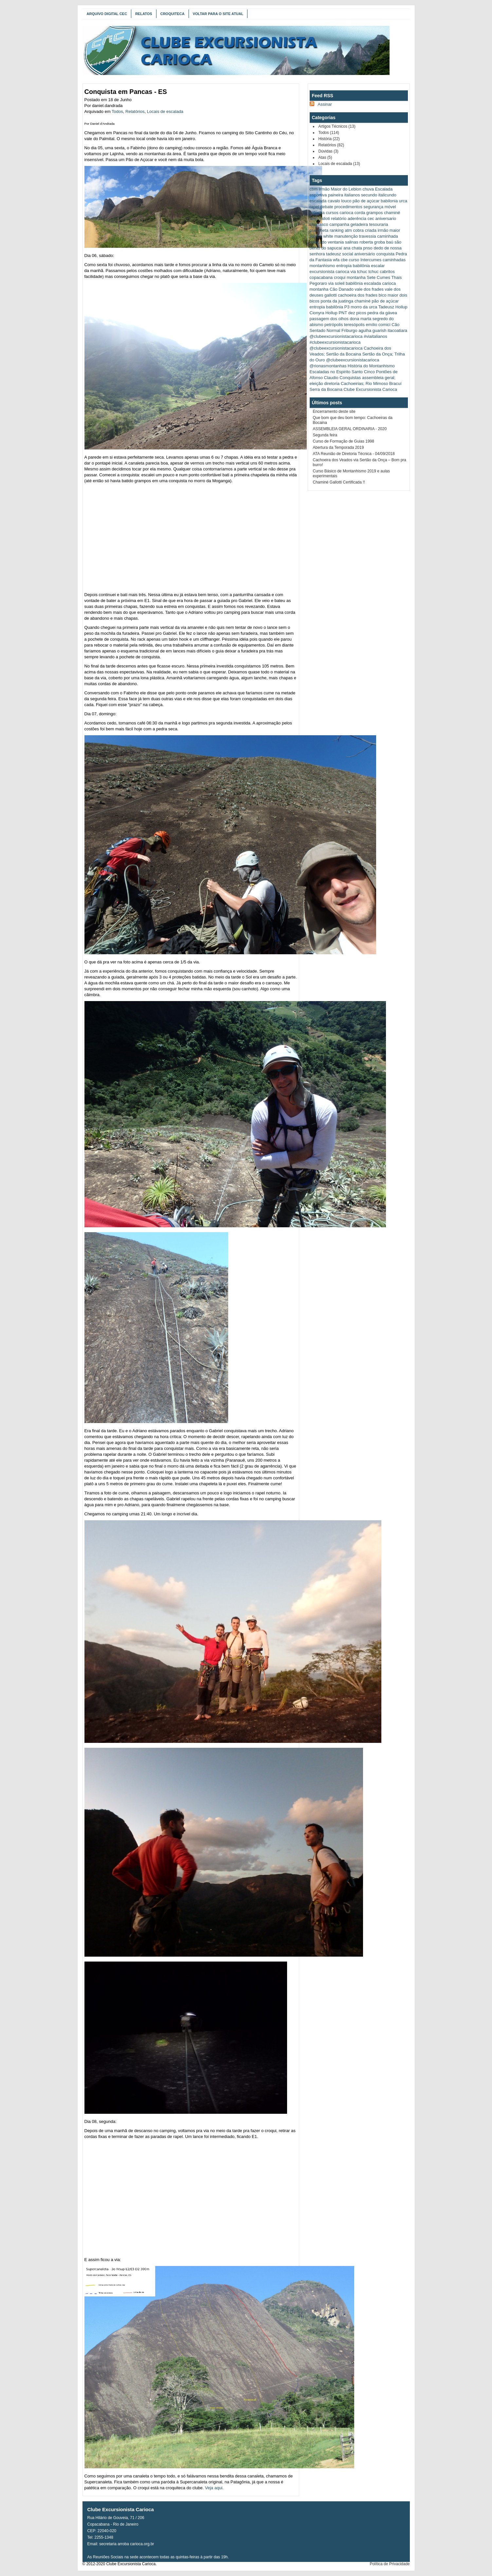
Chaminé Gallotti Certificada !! (339, 482)
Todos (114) (329, 132)
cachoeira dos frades (357, 295)
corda (360, 212)
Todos (117, 111)
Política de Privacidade (390, 2564)
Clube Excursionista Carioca (370, 389)
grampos (374, 212)
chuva (368, 189)
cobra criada (365, 230)
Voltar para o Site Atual (218, 14)
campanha (339, 224)
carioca (346, 212)
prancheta (319, 230)
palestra (317, 212)
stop (314, 218)
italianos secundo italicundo (370, 194)
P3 (347, 306)
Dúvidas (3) (328, 151)
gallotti (330, 295)
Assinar (325, 104)
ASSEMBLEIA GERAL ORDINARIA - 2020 (350, 429)
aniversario (385, 218)
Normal (333, 330)
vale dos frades (369, 289)
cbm (314, 189)
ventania (336, 242)
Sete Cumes (378, 277)
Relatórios (135, 111)
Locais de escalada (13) (339, 163)
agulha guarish (372, 330)
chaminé (392, 212)
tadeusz (333, 253)
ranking (337, 230)
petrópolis (333, 324)
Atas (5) (325, 157)
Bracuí (395, 383)
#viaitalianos (375, 336)
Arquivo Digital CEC (107, 14)
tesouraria (378, 224)
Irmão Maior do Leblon (340, 189)
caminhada (387, 236)
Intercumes (370, 259)
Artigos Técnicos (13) (337, 126)
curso (354, 259)
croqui (339, 277)
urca (403, 200)
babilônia (334, 306)
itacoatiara (397, 330)
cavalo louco (339, 200)
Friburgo (349, 330)
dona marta (360, 318)
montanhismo (322, 265)
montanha (356, 277)
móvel (390, 206)
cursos (332, 212)
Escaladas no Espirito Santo (336, 371)
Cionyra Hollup (323, 312)
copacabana (321, 277)
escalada (318, 200)
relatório (338, 218)
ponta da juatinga (336, 301)
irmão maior (389, 230)
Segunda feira (325, 435)
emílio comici (378, 324)
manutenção (346, 236)
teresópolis (354, 324)
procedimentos (348, 206)
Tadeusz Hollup (393, 306)
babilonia (389, 200)
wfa (336, 259)
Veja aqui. (214, 2487)
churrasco (319, 224)
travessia (367, 236)
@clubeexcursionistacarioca (336, 336)
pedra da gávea (382, 312)
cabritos (387, 271)
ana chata (352, 248)
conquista (385, 253)
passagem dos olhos (329, 318)
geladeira (359, 224)
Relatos (143, 14)
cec (371, 218)
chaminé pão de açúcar (377, 301)
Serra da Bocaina (326, 389)
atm (348, 230)
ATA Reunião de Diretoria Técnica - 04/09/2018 (354, 453)
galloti (324, 218)
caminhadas (394, 259)
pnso (368, 248)
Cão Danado (342, 289)
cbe (344, 259)
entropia (317, 306)
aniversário (364, 253)
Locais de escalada (165, 111)
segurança (373, 206)
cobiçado (318, 242)
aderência (357, 218)
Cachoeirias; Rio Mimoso (364, 383)
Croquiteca (172, 14)
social (347, 253)
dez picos (357, 312)
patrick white (321, 236)
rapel (314, 206)
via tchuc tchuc (365, 271)
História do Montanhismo (371, 365)
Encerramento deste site (334, 411)
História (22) (329, 139)
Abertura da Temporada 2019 (338, 447)
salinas (351, 242)
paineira (335, 194)
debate (326, 206)
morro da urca (364, 306)
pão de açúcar (366, 200)
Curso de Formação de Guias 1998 (343, 441)
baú (389, 242)
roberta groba (372, 242)
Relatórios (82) (331, 145)
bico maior (388, 295)
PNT (342, 312)
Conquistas (350, 377)
